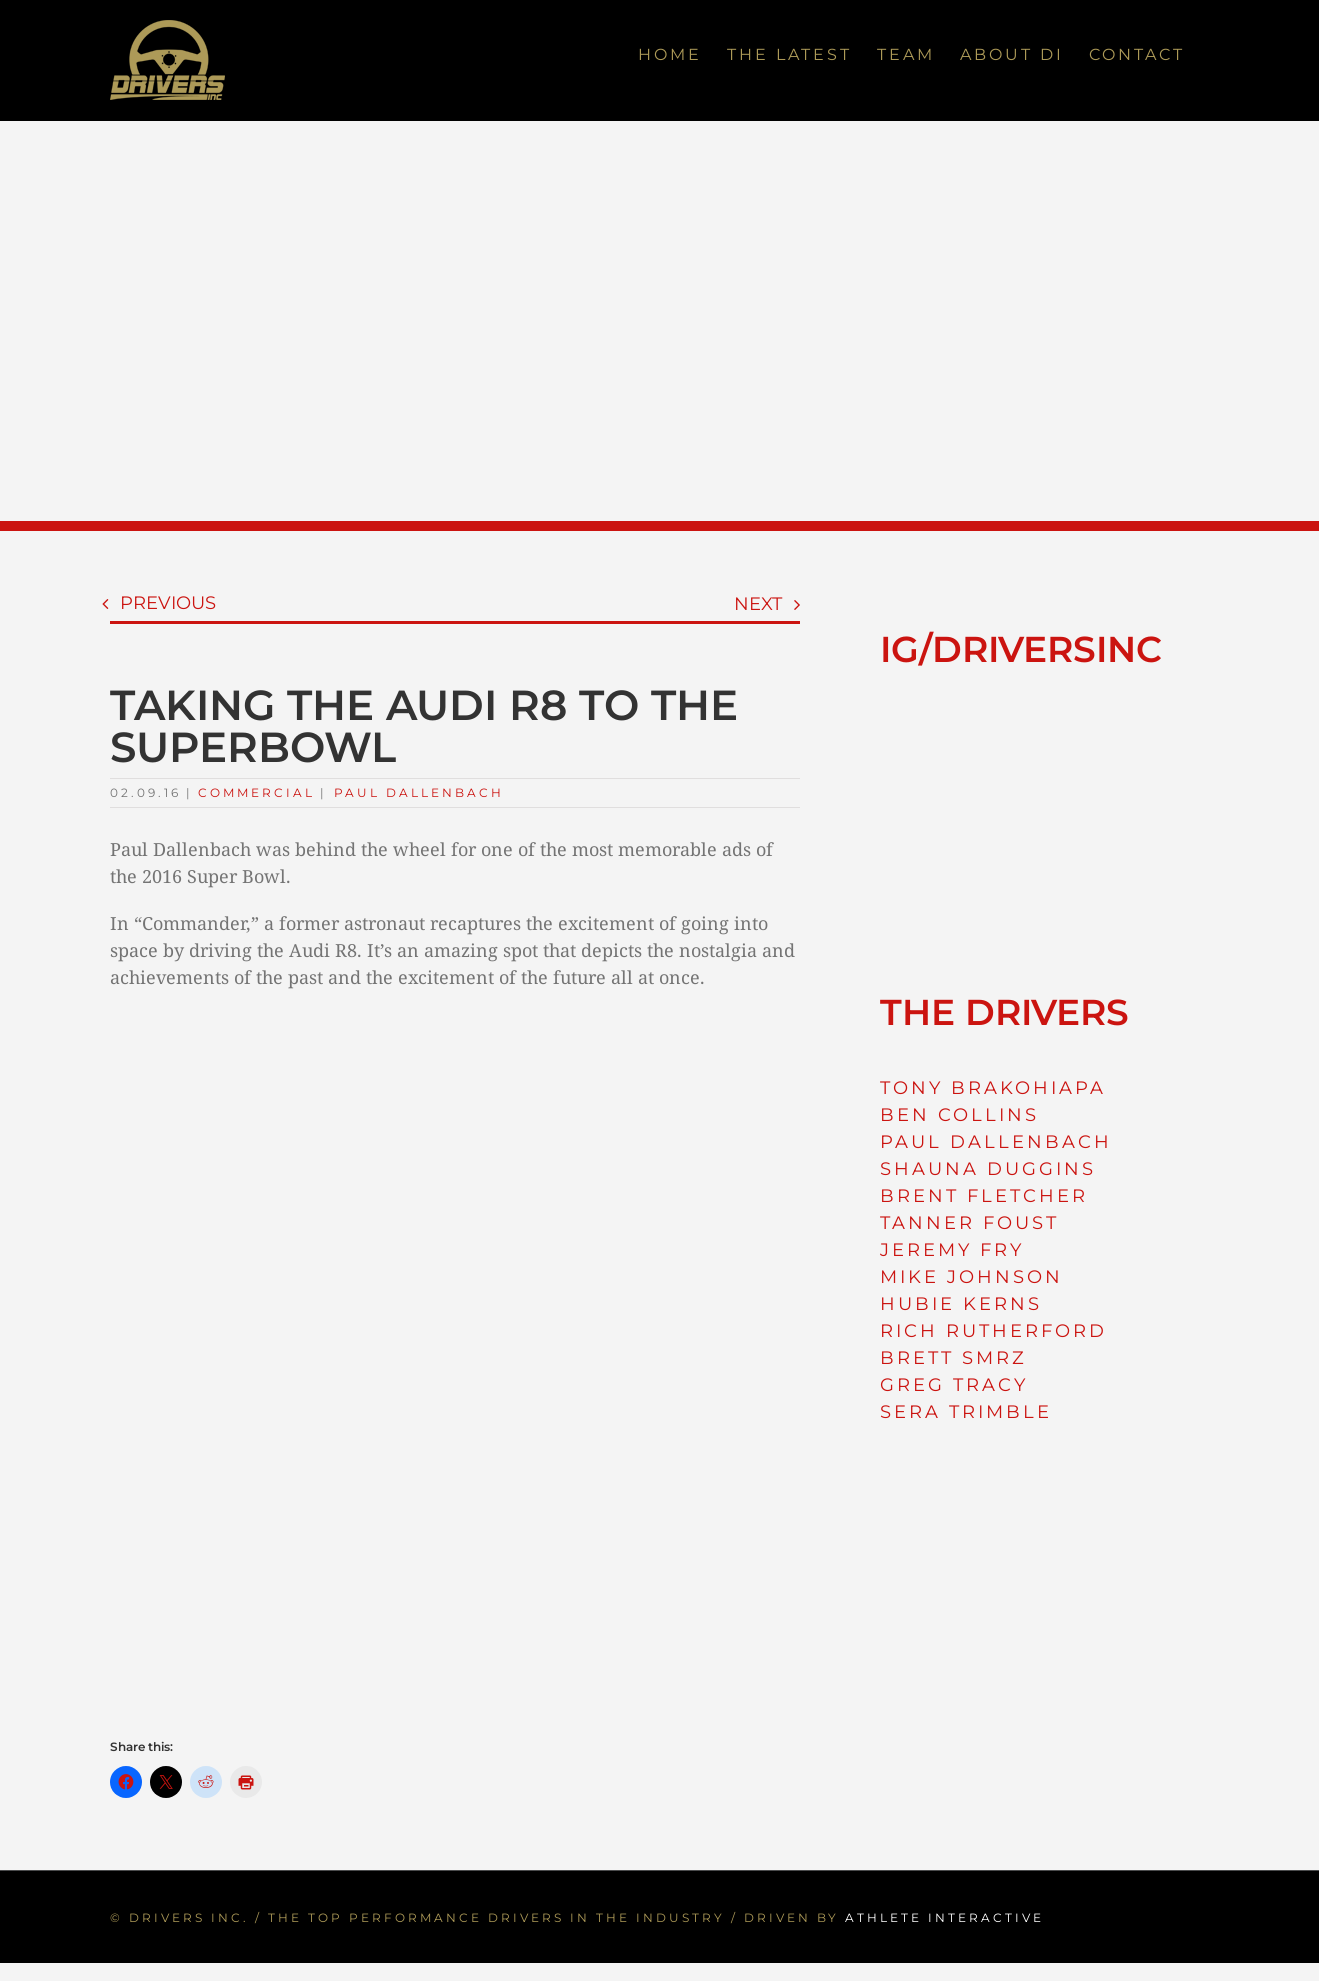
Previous (168, 603)
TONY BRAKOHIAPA (993, 1088)
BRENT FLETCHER (984, 1196)
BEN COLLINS (959, 1115)
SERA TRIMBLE (966, 1412)
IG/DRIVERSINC (1021, 649)
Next (758, 604)
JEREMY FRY (952, 1250)
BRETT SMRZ (953, 1358)
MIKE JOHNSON (971, 1277)
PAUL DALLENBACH (996, 1142)
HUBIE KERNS (961, 1304)
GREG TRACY (954, 1385)
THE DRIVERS (1004, 1012)
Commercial (256, 792)
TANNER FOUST (969, 1223)
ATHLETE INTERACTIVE (944, 1917)
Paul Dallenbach (419, 792)
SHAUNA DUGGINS (988, 1169)
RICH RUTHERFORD (993, 1331)
